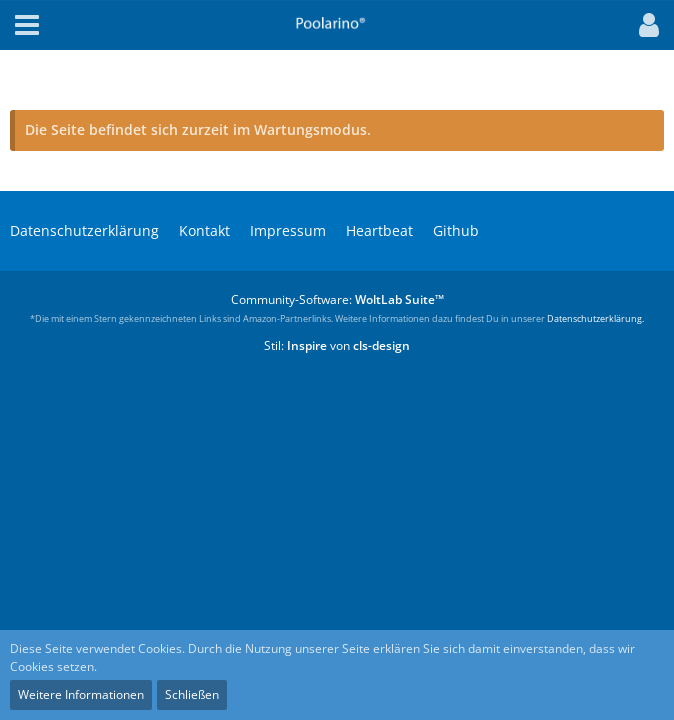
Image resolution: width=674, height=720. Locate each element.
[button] (644, 25)
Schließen (192, 694)
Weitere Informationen (81, 694)
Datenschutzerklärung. (595, 318)
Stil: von (337, 345)
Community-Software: (337, 299)
